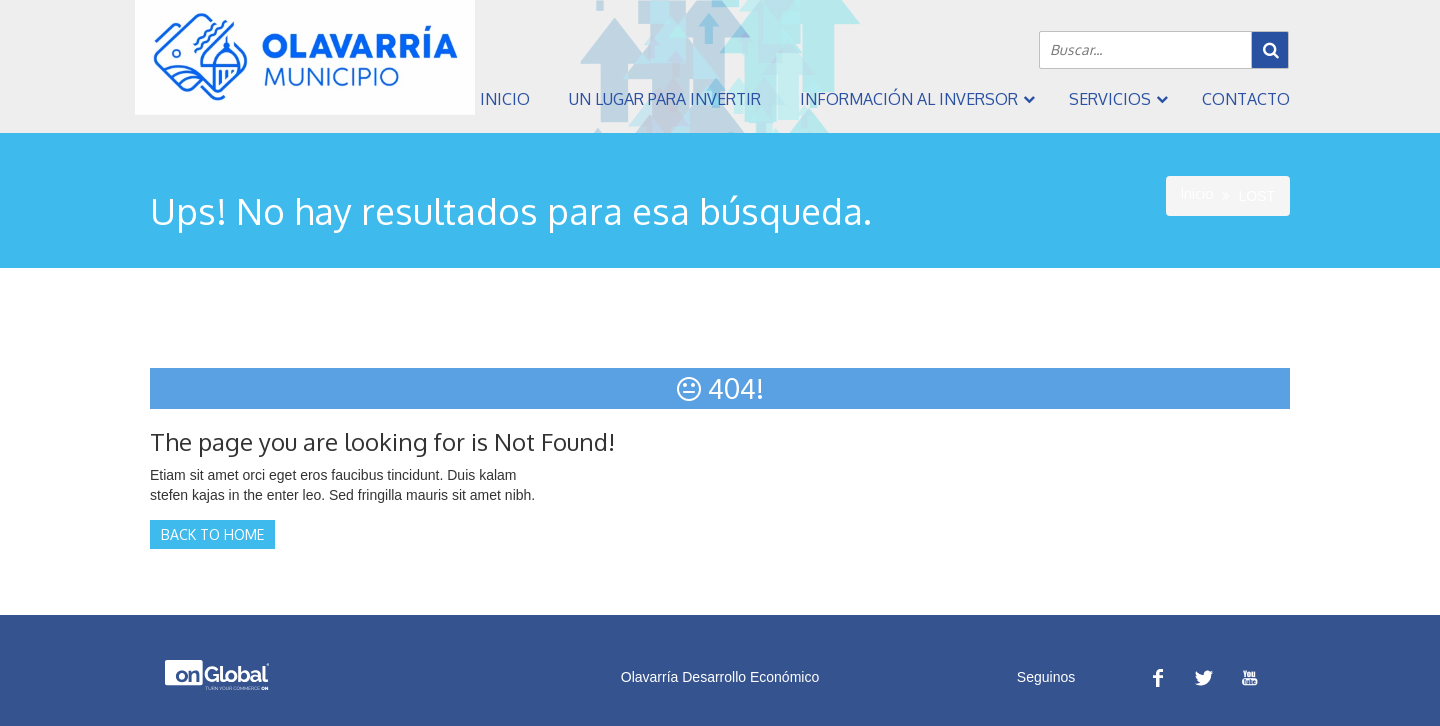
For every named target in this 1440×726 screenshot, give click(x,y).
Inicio (505, 99)
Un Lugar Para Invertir (665, 99)
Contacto (1246, 99)
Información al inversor (909, 99)
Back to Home (212, 534)
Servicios (1110, 99)
